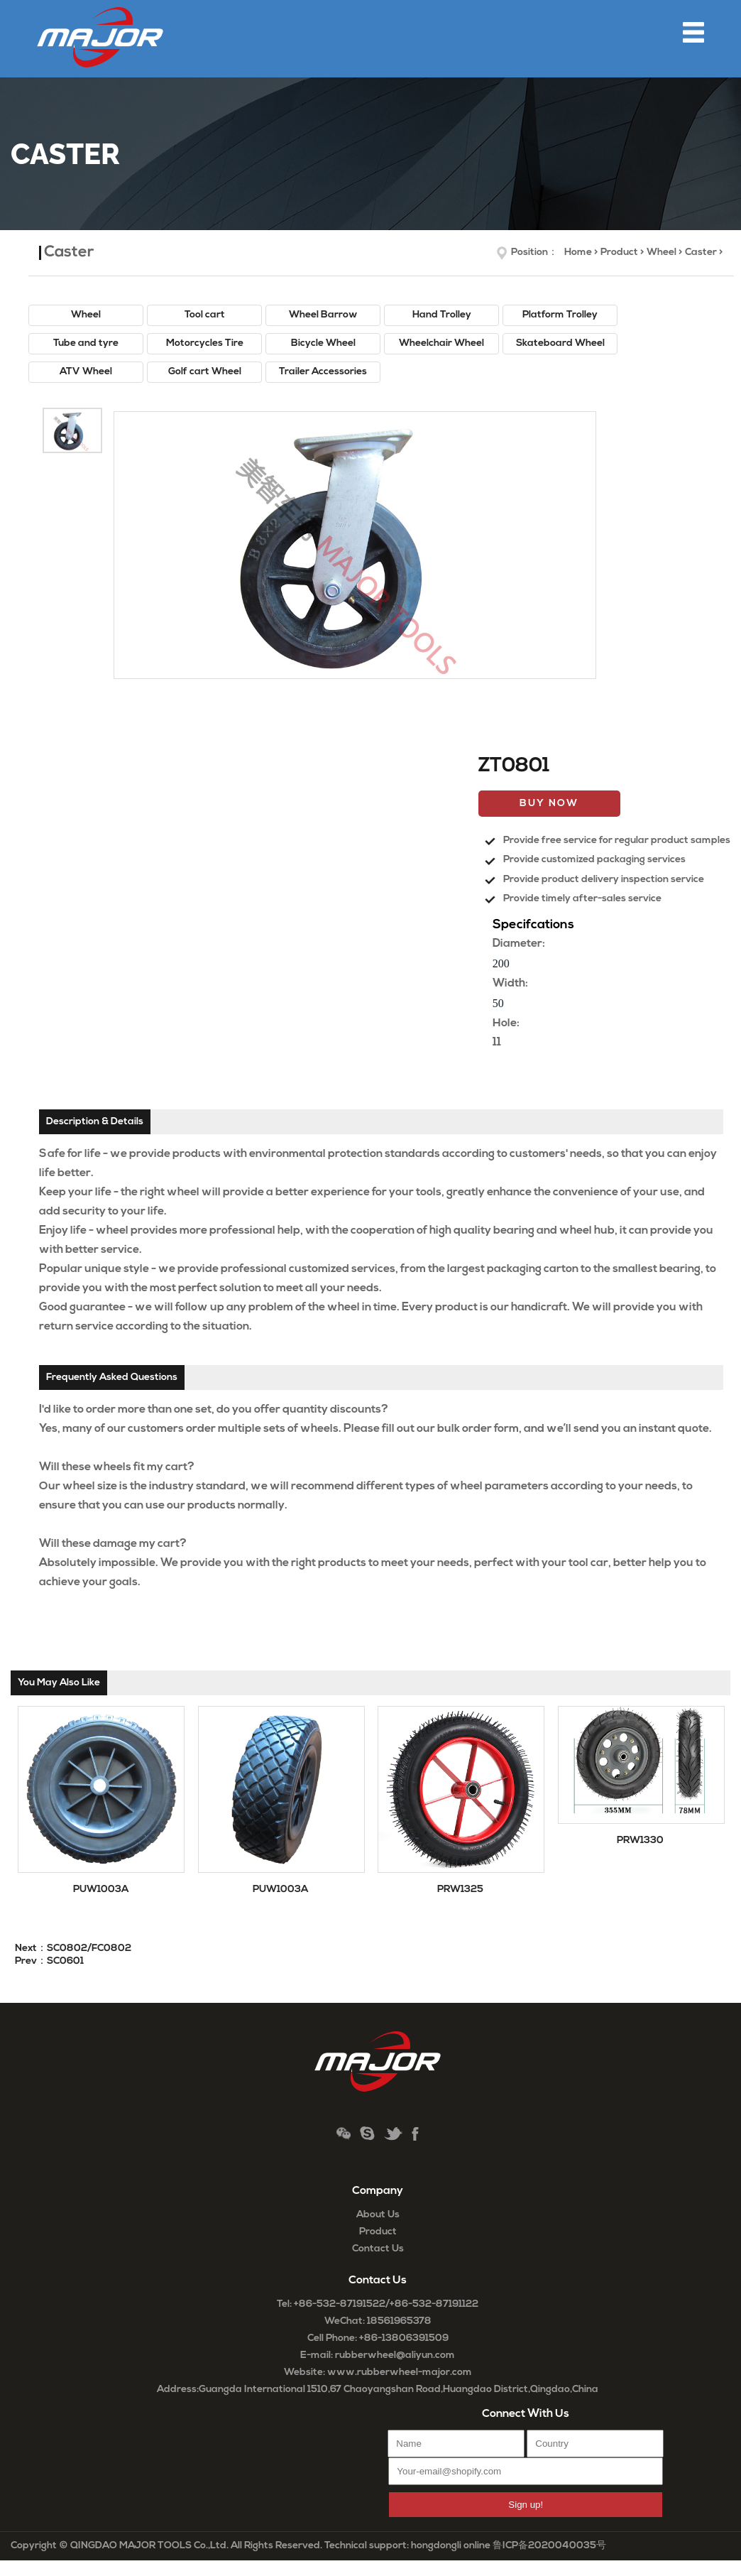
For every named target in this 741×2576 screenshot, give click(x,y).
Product (619, 252)
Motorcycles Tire (204, 343)
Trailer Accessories (323, 371)
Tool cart (205, 315)
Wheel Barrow (323, 315)
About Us (378, 2215)
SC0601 (65, 1961)
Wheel (661, 252)
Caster (701, 252)
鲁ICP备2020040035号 (549, 2545)
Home (578, 252)
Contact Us (378, 2249)
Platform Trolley (560, 315)
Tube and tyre (86, 343)
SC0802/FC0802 (89, 1948)
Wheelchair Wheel (441, 343)
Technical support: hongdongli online (407, 2545)
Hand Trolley (441, 315)
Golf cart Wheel (204, 371)
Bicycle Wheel (323, 343)
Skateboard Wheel (560, 343)
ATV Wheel (86, 371)
